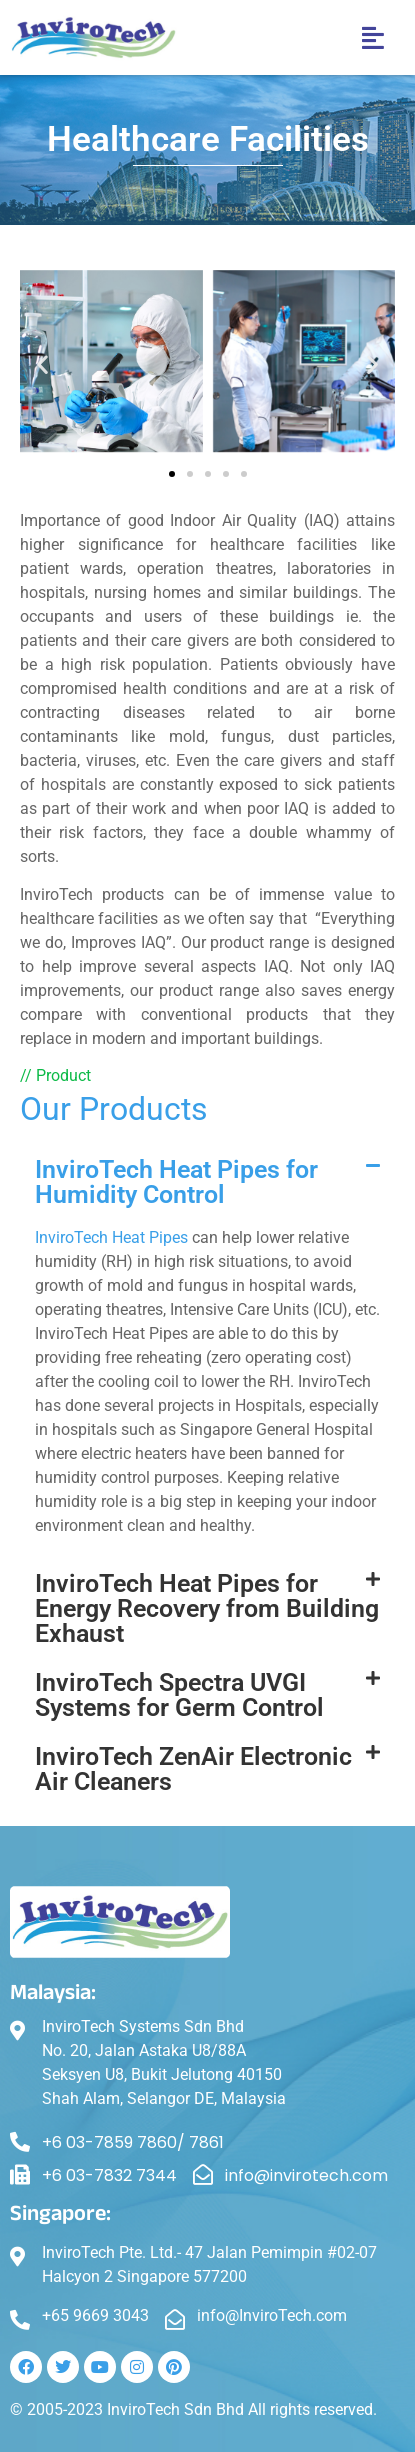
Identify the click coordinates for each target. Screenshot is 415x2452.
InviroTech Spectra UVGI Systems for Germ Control (179, 1695)
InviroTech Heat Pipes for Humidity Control (176, 1182)
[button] (373, 38)
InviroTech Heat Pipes (111, 1237)
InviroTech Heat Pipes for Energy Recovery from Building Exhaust (207, 1608)
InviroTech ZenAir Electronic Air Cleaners (193, 1769)
